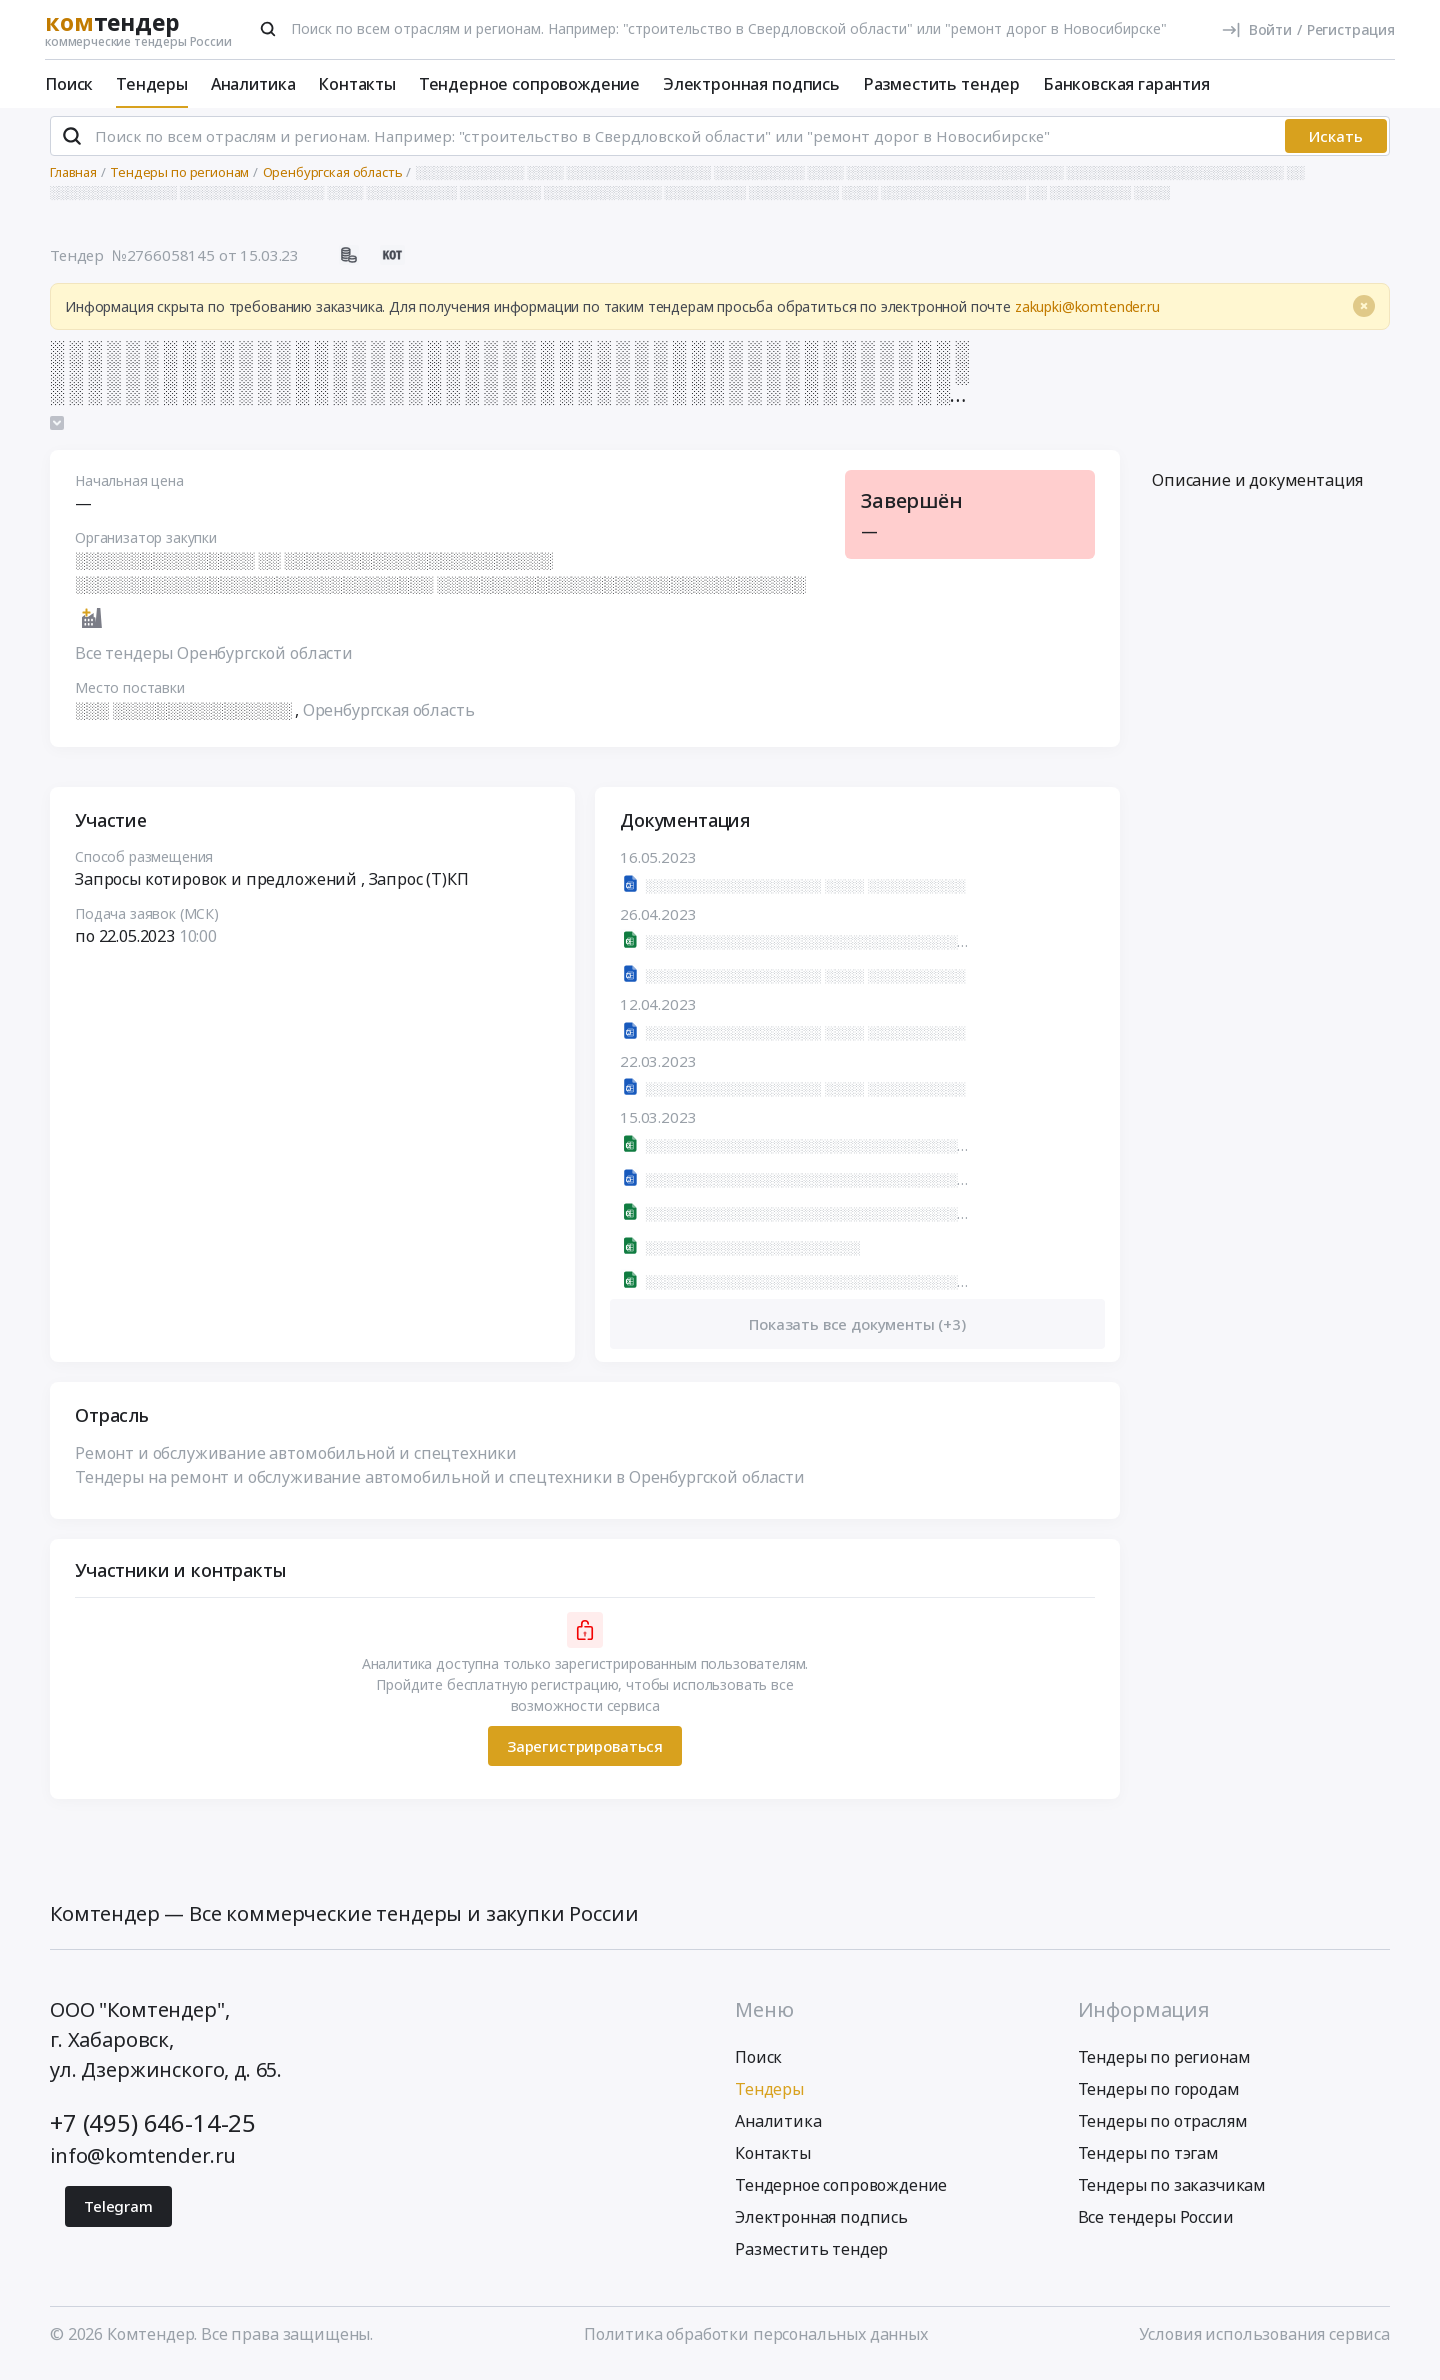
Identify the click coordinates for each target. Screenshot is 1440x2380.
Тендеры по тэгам (1148, 2162)
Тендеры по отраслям (1163, 2130)
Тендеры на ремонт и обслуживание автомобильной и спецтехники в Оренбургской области (440, 1486)
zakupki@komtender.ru (1087, 315)
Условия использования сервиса (1264, 2343)
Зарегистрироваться (585, 1755)
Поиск (69, 84)
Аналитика (253, 84)
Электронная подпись (751, 84)
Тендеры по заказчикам (1172, 2194)
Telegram (118, 2215)
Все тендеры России (1156, 2226)
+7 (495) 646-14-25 (153, 2131)
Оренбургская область (389, 719)
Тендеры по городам (1159, 2098)
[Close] (1364, 315)
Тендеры (152, 84)
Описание (1257, 489)
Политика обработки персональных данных (756, 2343)
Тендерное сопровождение (529, 84)
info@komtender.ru (143, 2164)
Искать (1336, 145)
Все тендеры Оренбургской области (214, 662)
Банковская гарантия (1126, 84)
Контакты (357, 84)
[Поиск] (268, 29)
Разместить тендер (941, 84)
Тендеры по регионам (1164, 2066)
